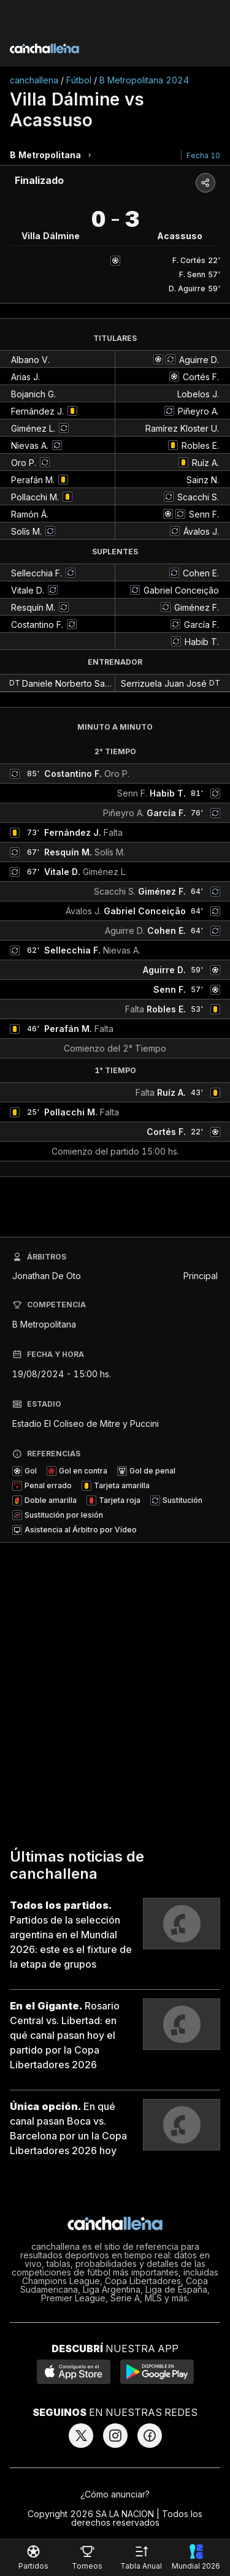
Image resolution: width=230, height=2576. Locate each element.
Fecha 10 (203, 155)
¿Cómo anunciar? (115, 2494)
